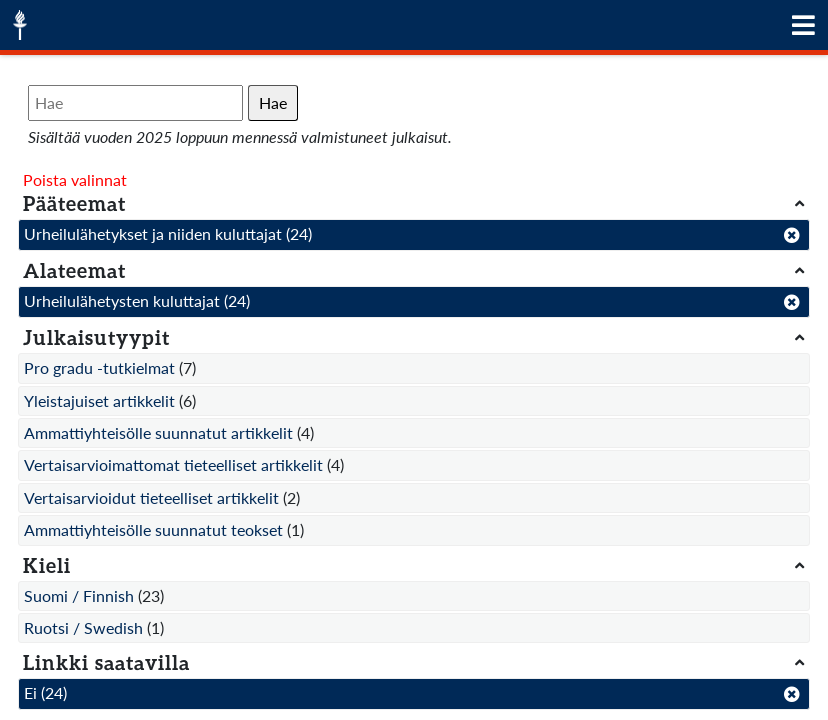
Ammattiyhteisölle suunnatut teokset (153, 529)
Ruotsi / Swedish (83, 627)
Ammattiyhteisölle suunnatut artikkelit (158, 432)
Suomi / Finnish (79, 595)
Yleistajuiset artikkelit (99, 400)
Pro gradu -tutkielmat (99, 367)
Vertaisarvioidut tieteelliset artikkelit (151, 497)
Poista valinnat (75, 179)
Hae (273, 102)
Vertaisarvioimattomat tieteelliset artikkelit (173, 464)
